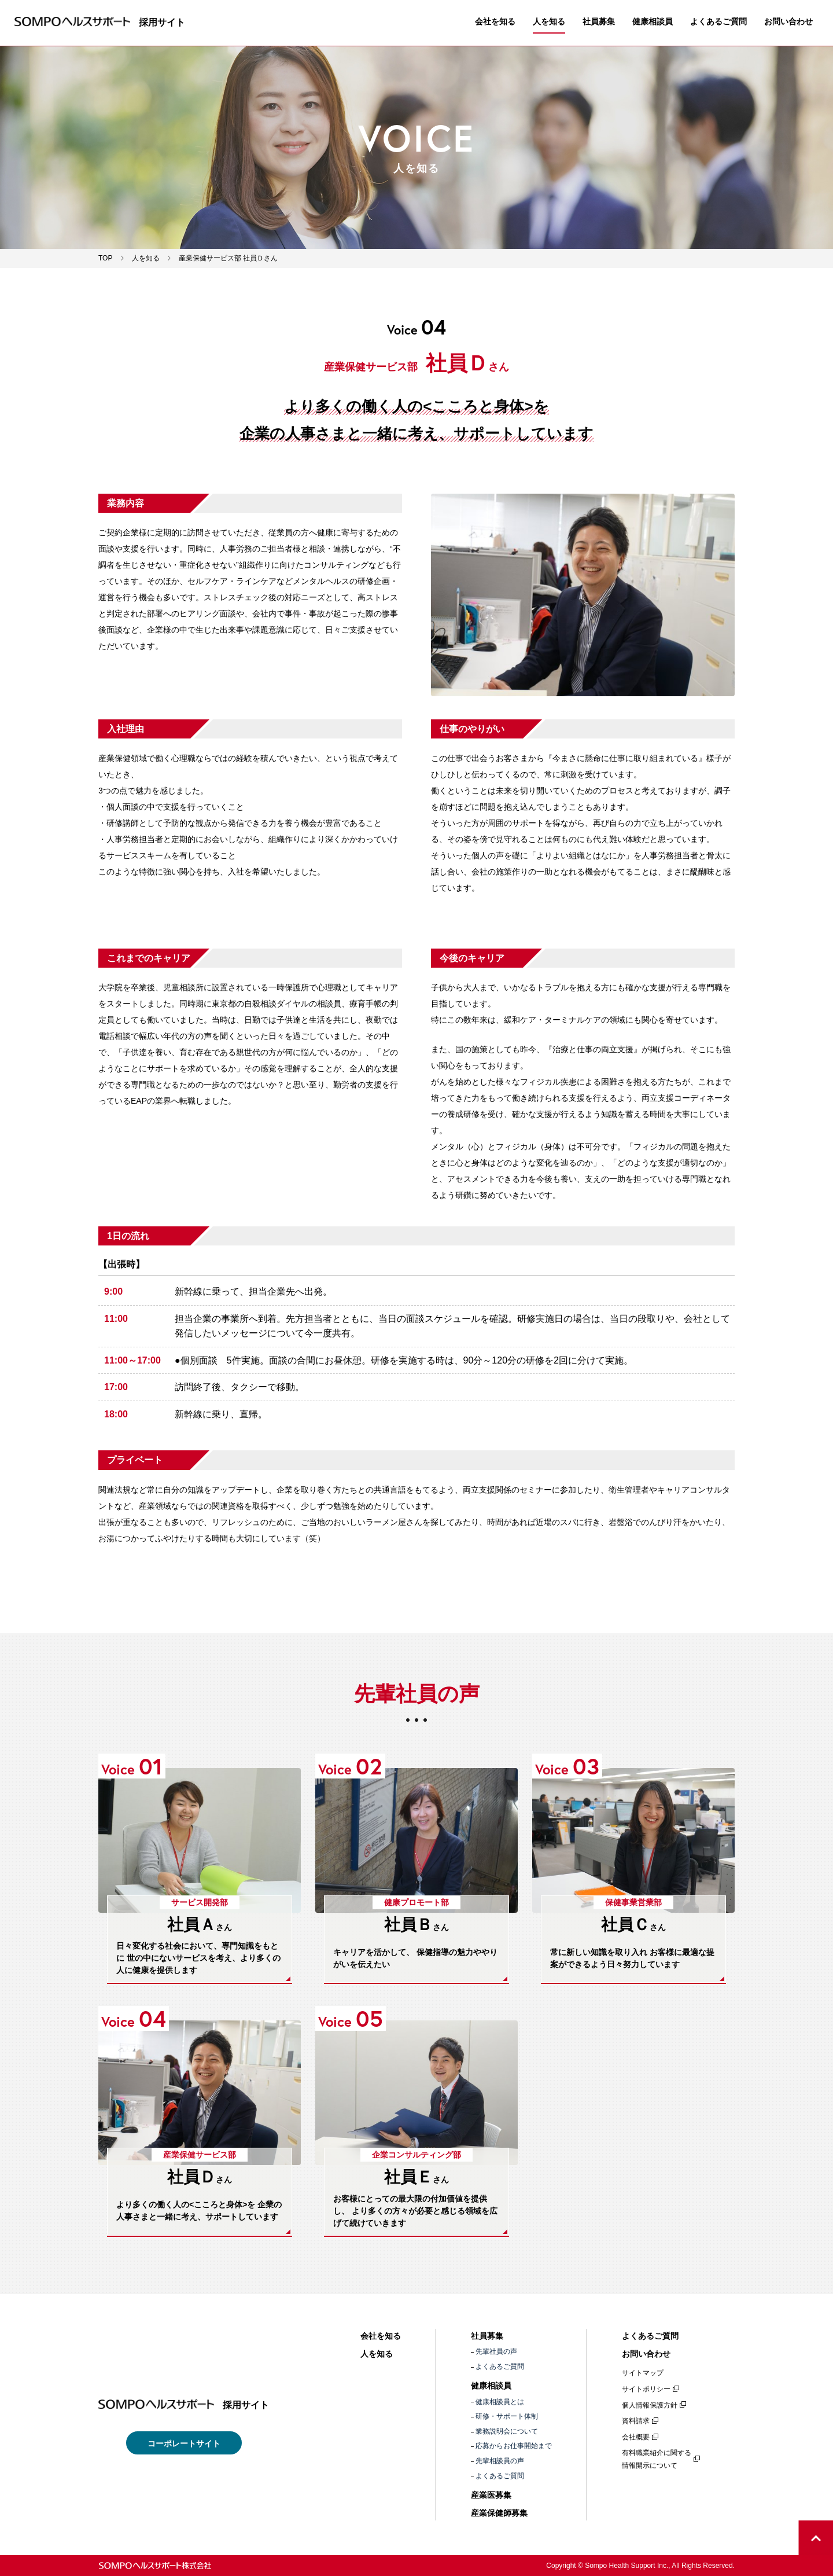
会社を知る (495, 21)
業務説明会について (507, 2431)
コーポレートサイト (184, 2443)
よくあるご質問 (718, 21)
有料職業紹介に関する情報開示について (656, 2459)
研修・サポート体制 (507, 2416)
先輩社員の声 (496, 2351)
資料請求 (636, 2421)
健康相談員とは (500, 2402)
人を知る (549, 21)
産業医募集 (491, 2495)
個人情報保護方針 (649, 2405)
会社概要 (636, 2437)
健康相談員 (652, 21)
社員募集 (599, 21)
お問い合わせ (788, 21)
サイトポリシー (646, 2389)
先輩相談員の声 (500, 2461)
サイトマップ (643, 2373)
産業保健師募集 (499, 2513)
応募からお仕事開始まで (514, 2446)
